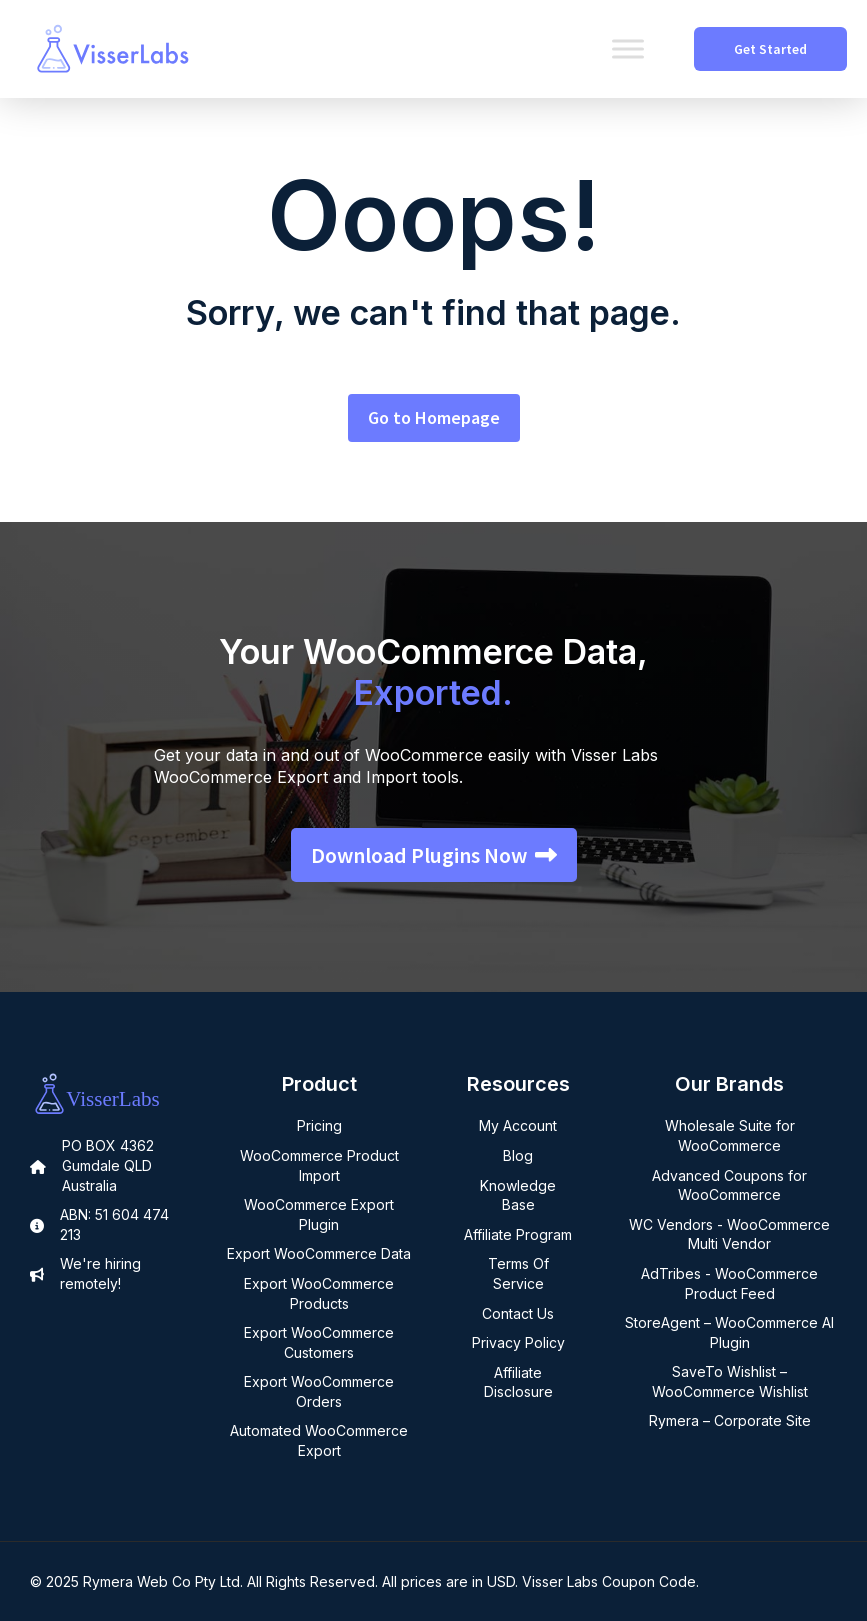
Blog (518, 1155)
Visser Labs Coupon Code (609, 1581)
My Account (518, 1125)
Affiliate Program (518, 1234)
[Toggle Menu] (628, 48)
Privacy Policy (518, 1342)
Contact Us (518, 1313)
